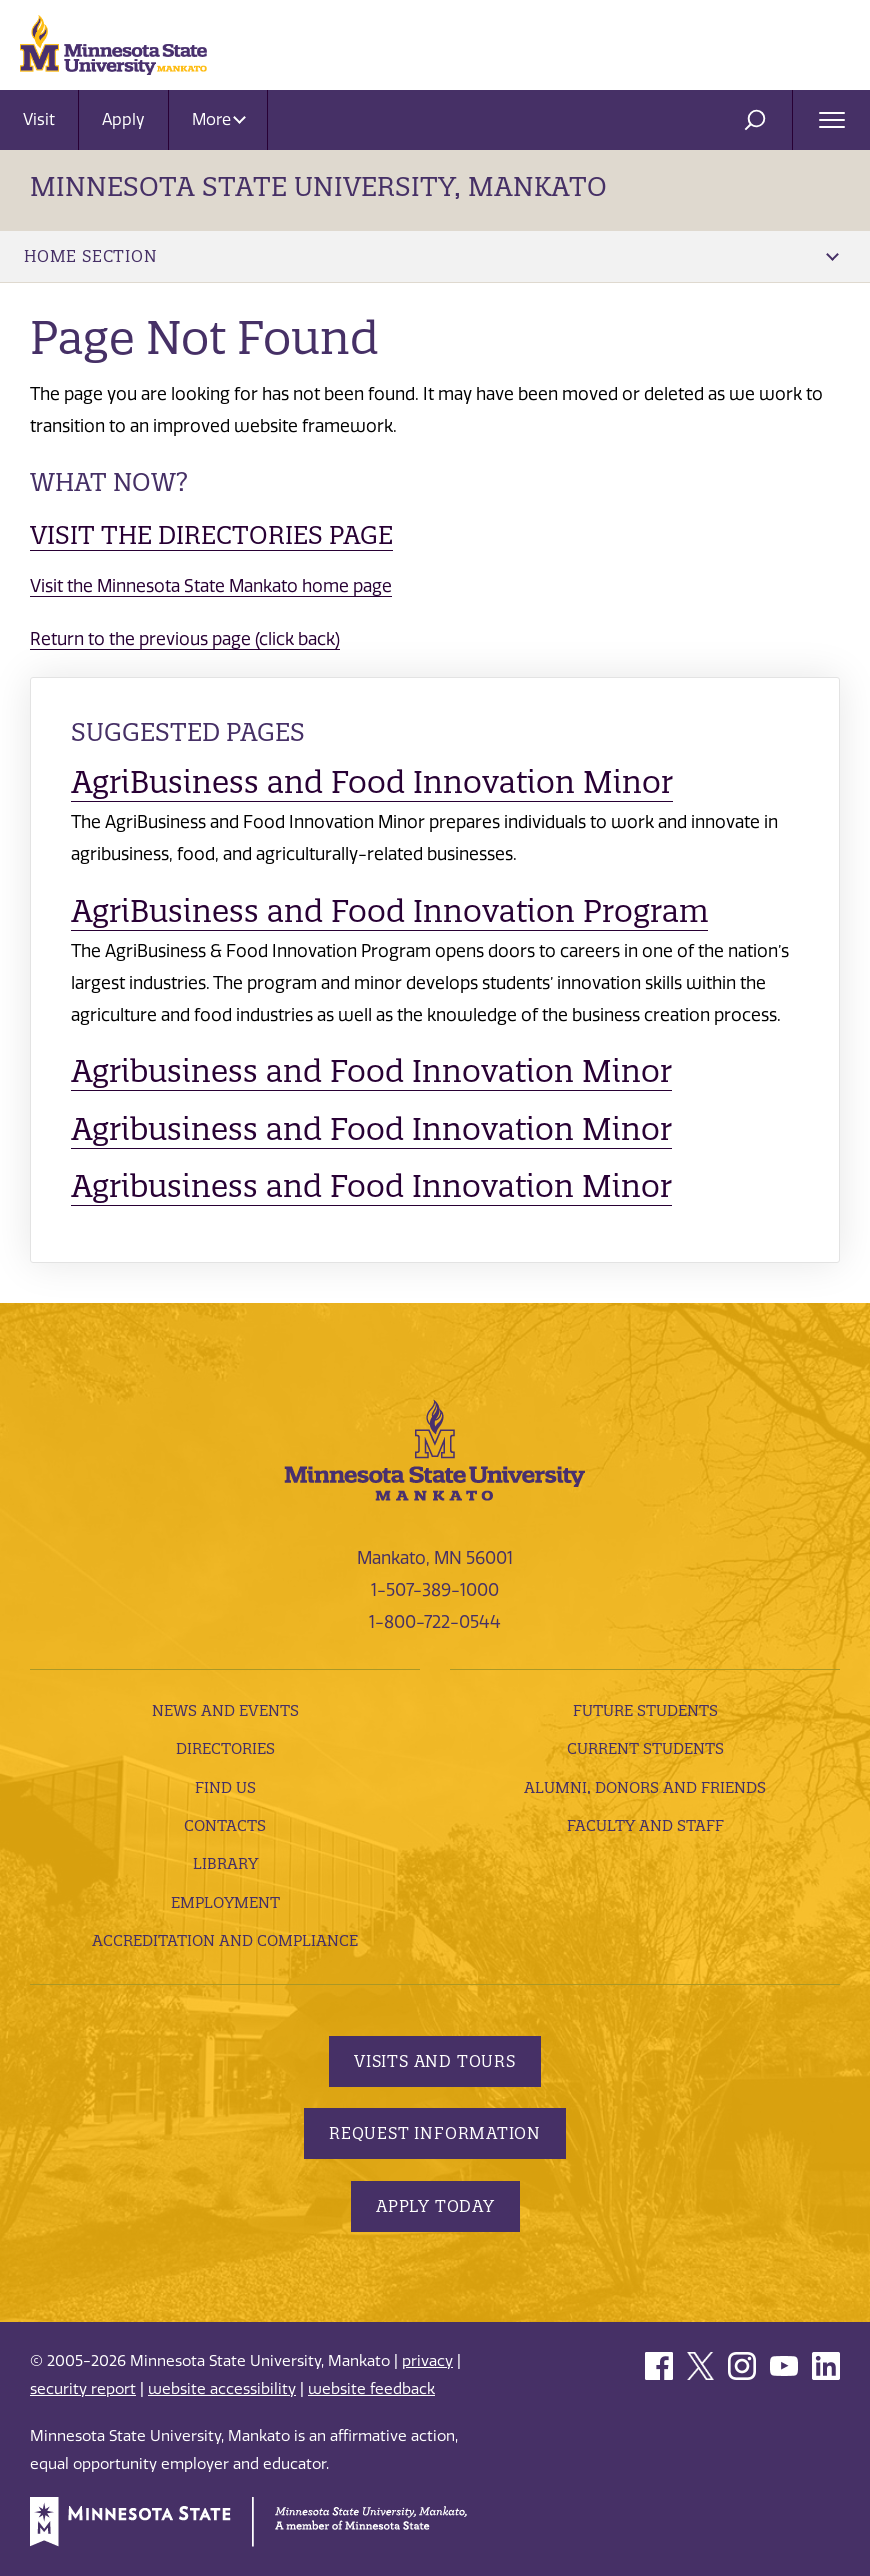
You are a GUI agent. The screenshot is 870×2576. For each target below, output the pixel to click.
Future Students (645, 1710)
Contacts (225, 1825)
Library (225, 1863)
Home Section (431, 256)
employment (225, 1902)
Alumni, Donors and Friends (645, 1787)
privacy (427, 2361)
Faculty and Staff (645, 1825)
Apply (123, 119)
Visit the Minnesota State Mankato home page (211, 586)
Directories (225, 1748)
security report (83, 2389)
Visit (39, 119)
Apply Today (435, 2206)
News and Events (225, 1710)
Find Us (225, 1787)
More (219, 119)
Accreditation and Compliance (225, 1940)
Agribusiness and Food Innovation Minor (371, 1071)
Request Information (435, 2133)
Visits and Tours (435, 2061)
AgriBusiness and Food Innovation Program (389, 911)
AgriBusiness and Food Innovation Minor (372, 782)
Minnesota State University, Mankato (318, 186)
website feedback (371, 2389)
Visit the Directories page (211, 535)
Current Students (645, 1748)
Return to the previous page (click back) (185, 639)
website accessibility (222, 2389)
